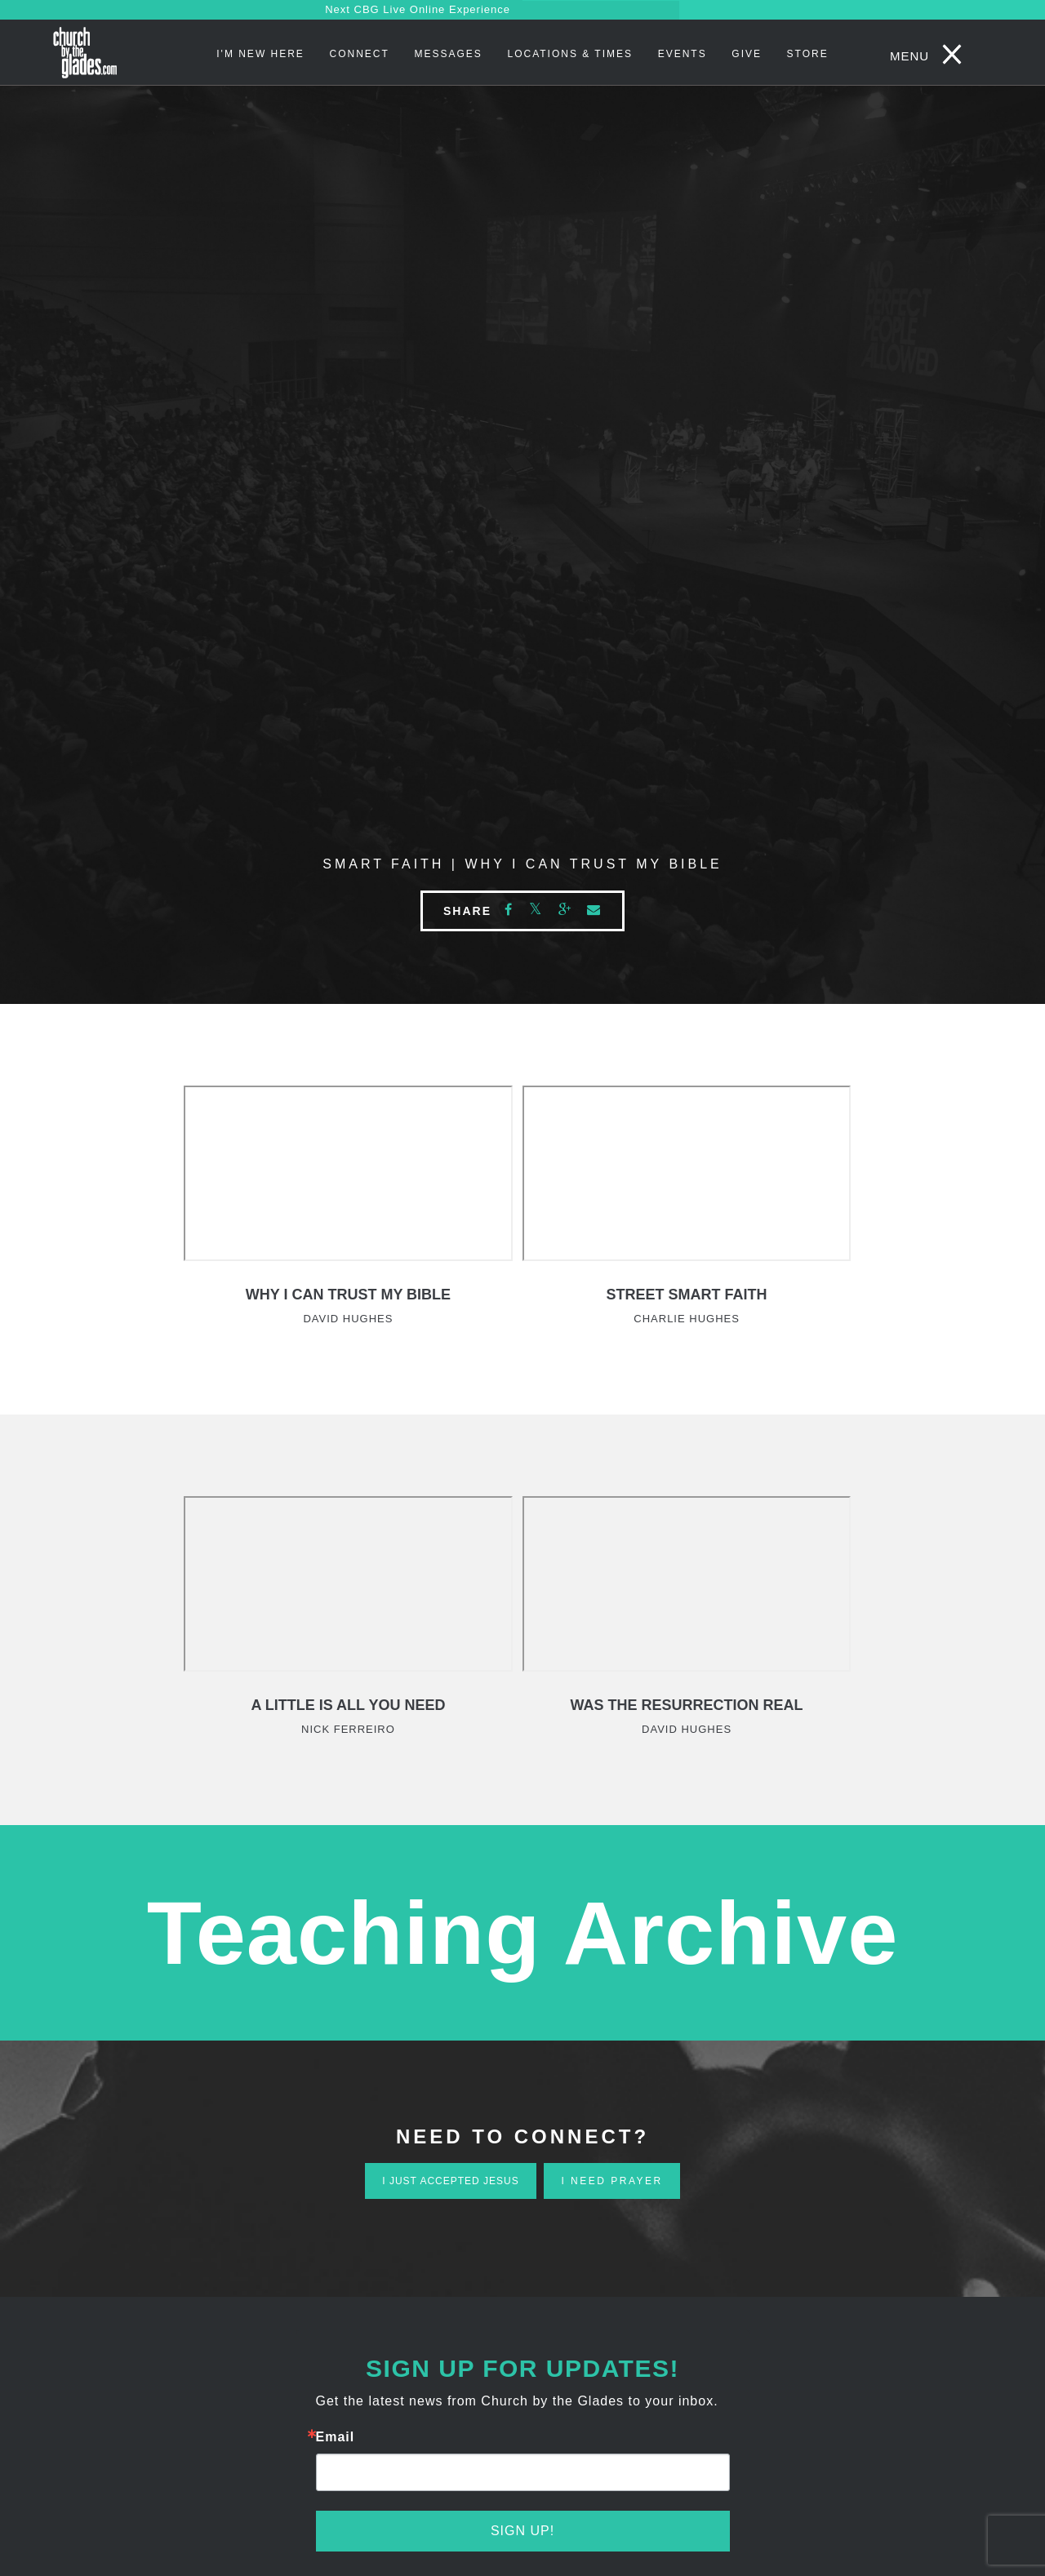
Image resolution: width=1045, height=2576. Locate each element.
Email (335, 2437)
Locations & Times (570, 54)
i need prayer (611, 2181)
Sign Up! (522, 2531)
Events (682, 54)
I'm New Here (260, 54)
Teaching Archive (523, 1932)
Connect (359, 54)
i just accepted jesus (450, 2181)
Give (747, 54)
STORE (808, 54)
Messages (448, 54)
